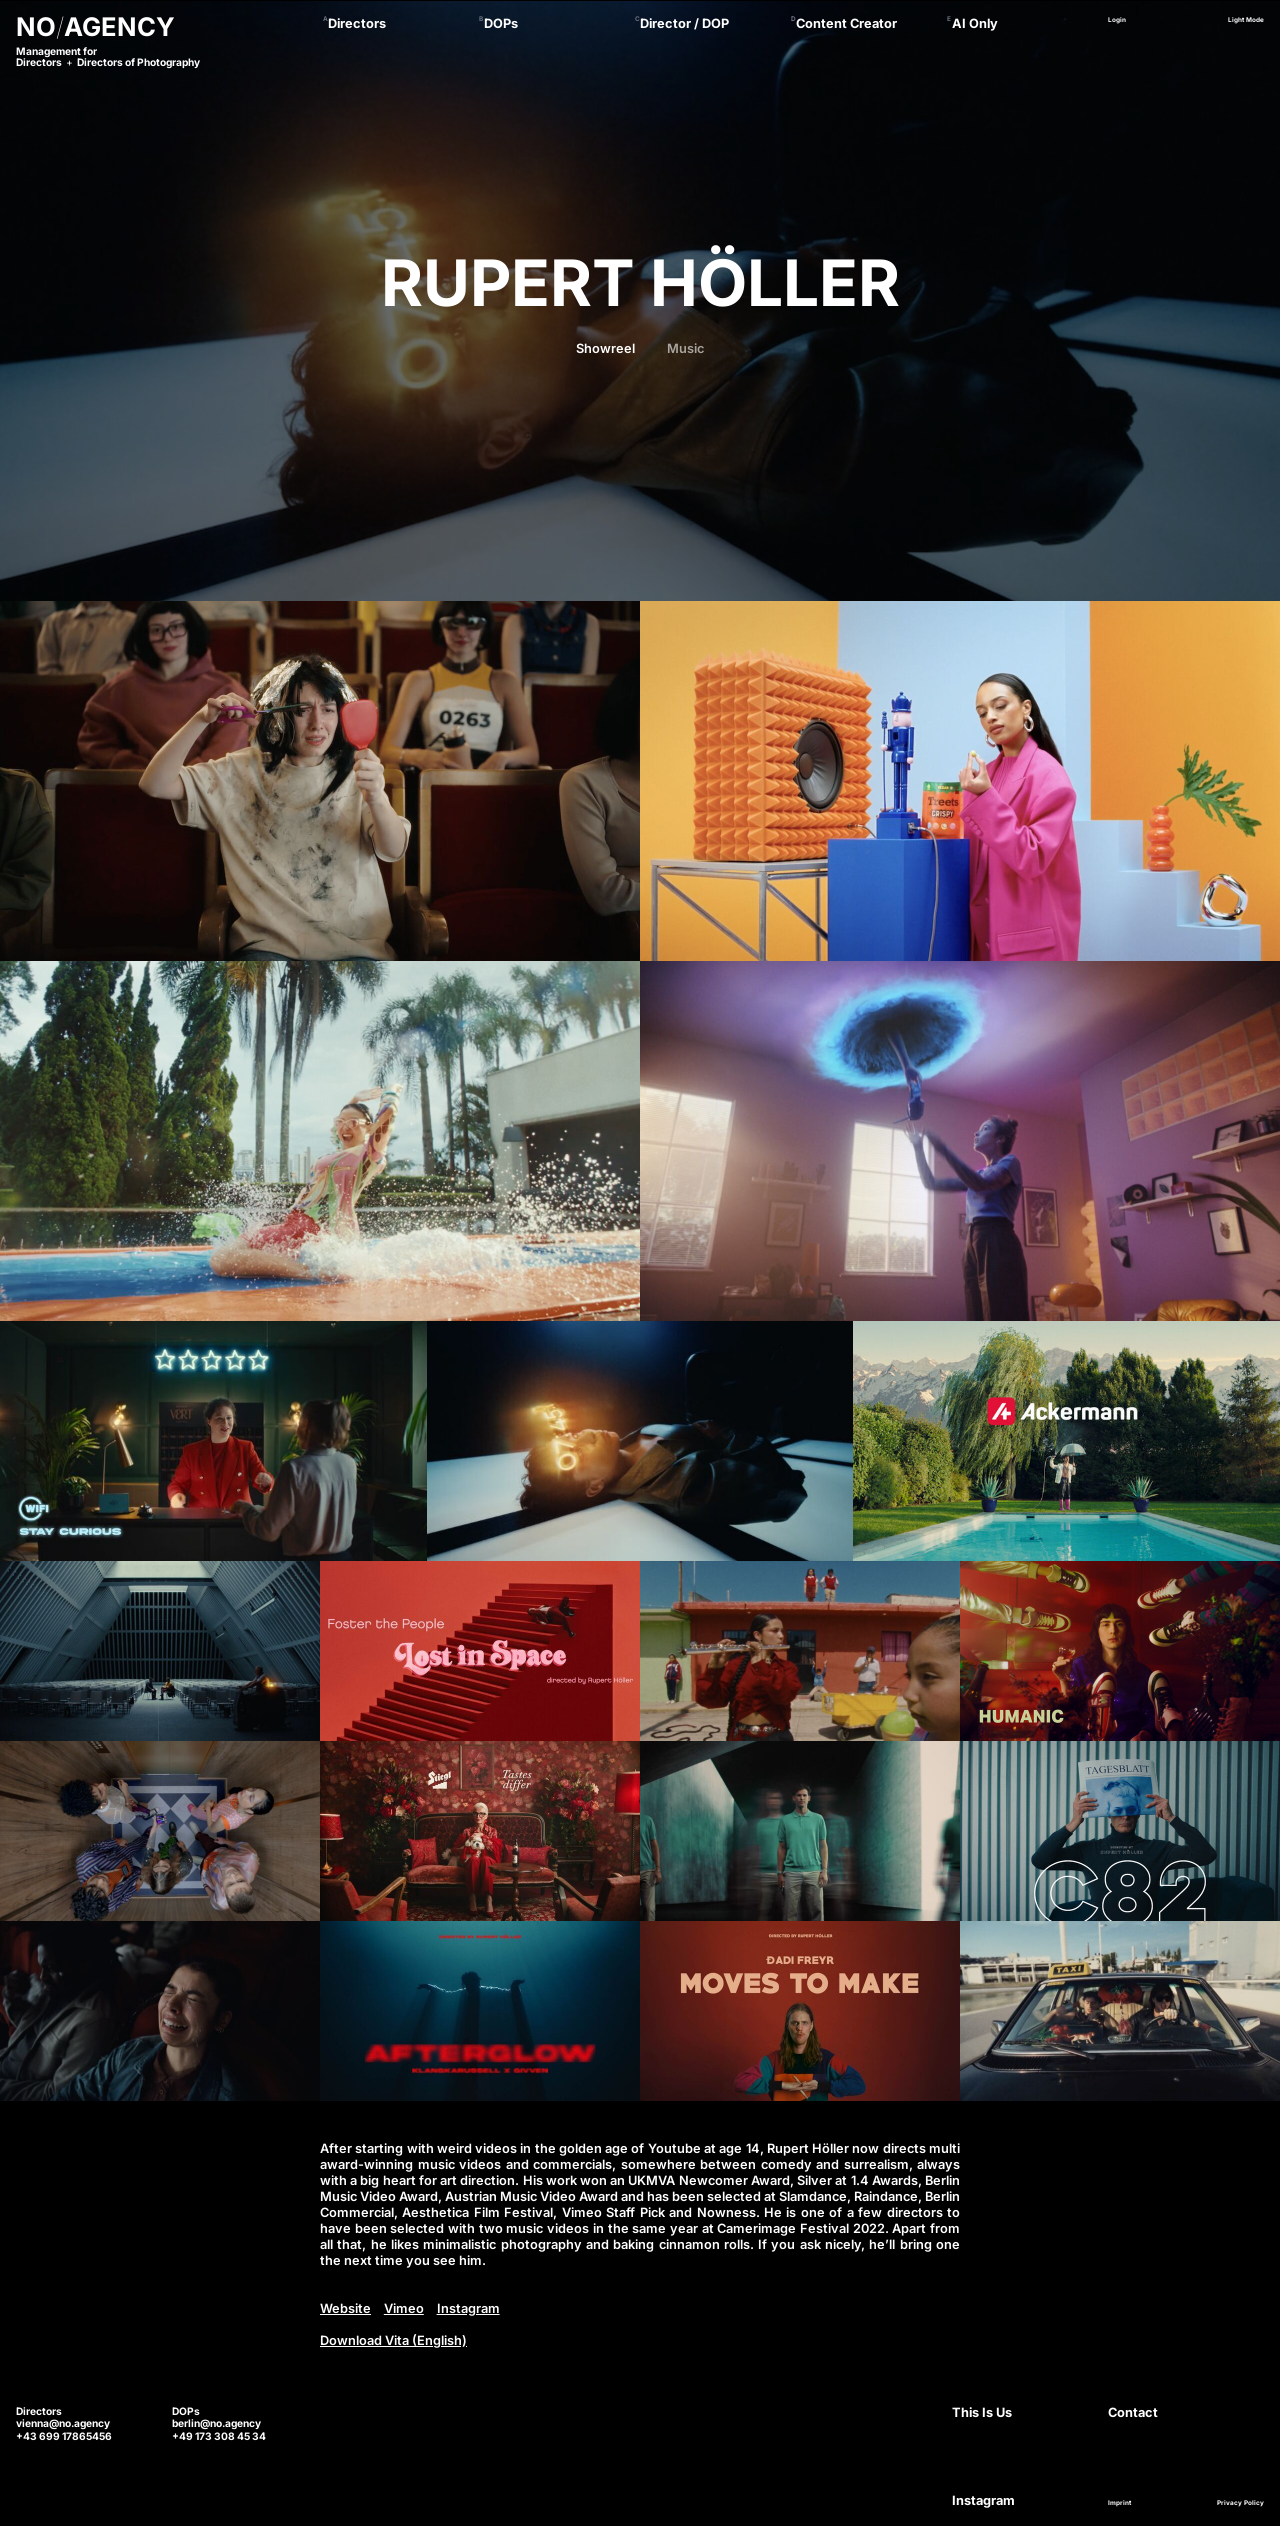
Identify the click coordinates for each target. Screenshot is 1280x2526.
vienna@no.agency (63, 2423)
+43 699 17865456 (64, 2436)
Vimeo (404, 2308)
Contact (1133, 2412)
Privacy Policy (1240, 2503)
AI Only (975, 23)
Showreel (605, 348)
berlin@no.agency (216, 2423)
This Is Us (982, 2412)
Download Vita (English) (393, 2340)
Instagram (468, 2308)
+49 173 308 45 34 (219, 2436)
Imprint (1119, 2503)
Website (345, 2308)
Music (685, 348)
